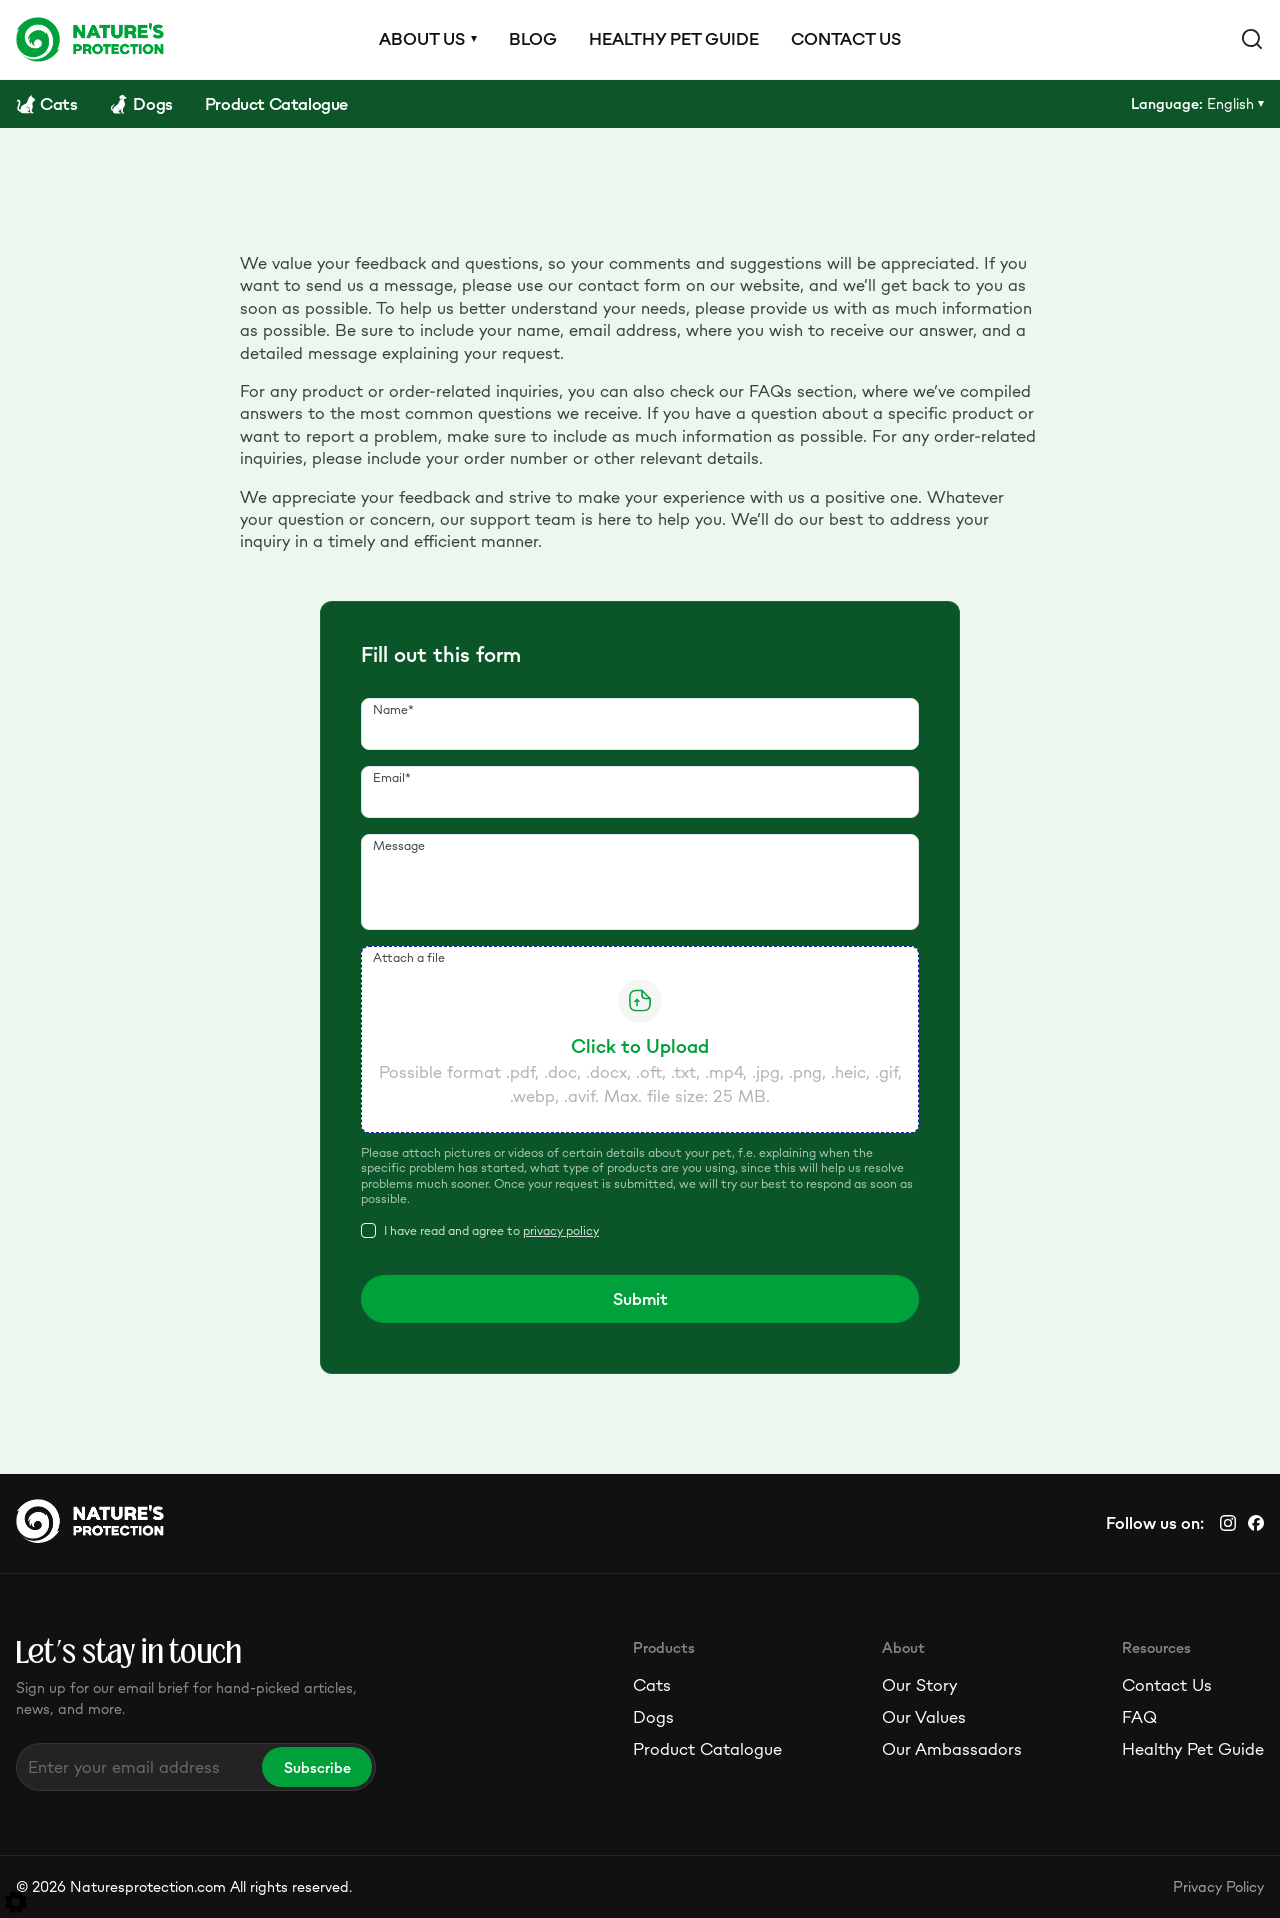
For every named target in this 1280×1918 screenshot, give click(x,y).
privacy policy (561, 1230)
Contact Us (1167, 1685)
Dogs (653, 1717)
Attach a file (409, 957)
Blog (533, 39)
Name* (393, 709)
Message (399, 845)
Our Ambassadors (952, 1749)
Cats (652, 1685)
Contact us (846, 39)
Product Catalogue (707, 1749)
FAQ (1139, 1717)
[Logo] (90, 39)
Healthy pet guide (674, 39)
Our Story (919, 1685)
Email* (392, 777)
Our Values (924, 1717)
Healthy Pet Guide (1193, 1749)
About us (422, 39)
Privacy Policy (1218, 1886)
